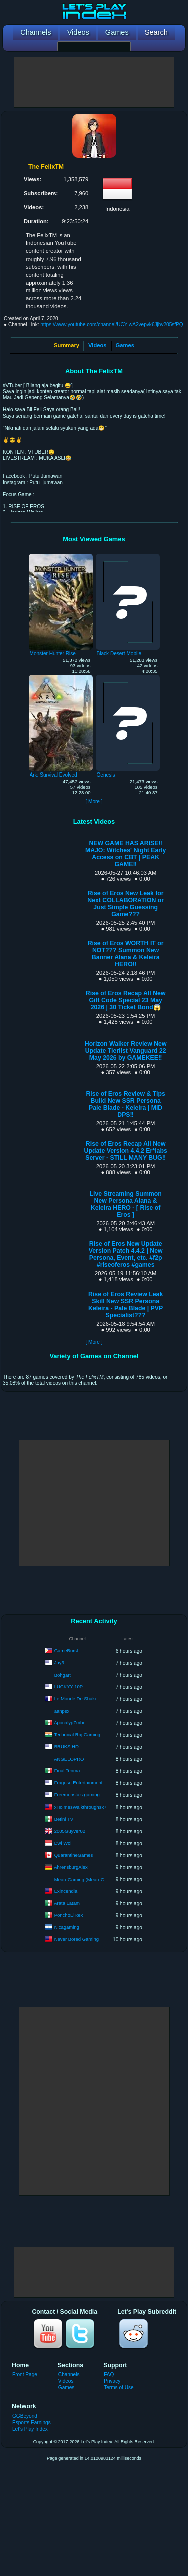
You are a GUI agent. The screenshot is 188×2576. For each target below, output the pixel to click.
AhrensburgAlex (71, 1867)
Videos (97, 345)
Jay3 (59, 1662)
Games (125, 345)
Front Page (24, 2374)
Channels (69, 2374)
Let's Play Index (30, 2429)
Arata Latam (67, 1903)
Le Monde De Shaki (75, 1698)
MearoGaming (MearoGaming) (86, 1879)
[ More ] (93, 801)
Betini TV (63, 1819)
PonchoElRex (68, 1915)
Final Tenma (67, 1770)
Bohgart (62, 1675)
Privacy (112, 2381)
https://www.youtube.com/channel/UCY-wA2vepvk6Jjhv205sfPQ (111, 324)
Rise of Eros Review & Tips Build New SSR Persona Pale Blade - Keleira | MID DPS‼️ (125, 1104)
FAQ (109, 2374)
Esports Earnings (31, 2422)
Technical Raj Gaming (77, 1734)
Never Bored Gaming (76, 1939)
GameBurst (66, 1650)
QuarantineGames (73, 1855)
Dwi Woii (63, 1843)
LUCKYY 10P (68, 1686)
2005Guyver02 (69, 1831)
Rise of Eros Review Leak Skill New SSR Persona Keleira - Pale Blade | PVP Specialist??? (125, 1305)
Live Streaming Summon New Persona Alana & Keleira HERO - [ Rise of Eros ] (125, 1204)
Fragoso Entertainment (78, 1782)
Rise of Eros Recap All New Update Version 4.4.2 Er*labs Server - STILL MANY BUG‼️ (125, 1150)
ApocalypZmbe (69, 1722)
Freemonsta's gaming (77, 1794)
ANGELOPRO (69, 1759)
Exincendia (65, 1891)
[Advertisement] (94, 82)
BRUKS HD (66, 1746)
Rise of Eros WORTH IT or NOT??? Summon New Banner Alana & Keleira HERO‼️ (126, 954)
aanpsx (62, 1711)
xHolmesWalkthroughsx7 (80, 1807)
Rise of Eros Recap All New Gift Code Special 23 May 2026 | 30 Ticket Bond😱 (126, 1000)
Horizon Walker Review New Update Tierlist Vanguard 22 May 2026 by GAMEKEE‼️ (126, 1050)
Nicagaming (66, 1927)
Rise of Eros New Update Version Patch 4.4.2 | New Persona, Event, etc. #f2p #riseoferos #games (126, 1254)
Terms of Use (118, 2387)
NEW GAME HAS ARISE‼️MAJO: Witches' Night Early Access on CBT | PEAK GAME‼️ (125, 854)
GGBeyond (24, 2416)
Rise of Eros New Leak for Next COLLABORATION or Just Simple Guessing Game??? (125, 904)
